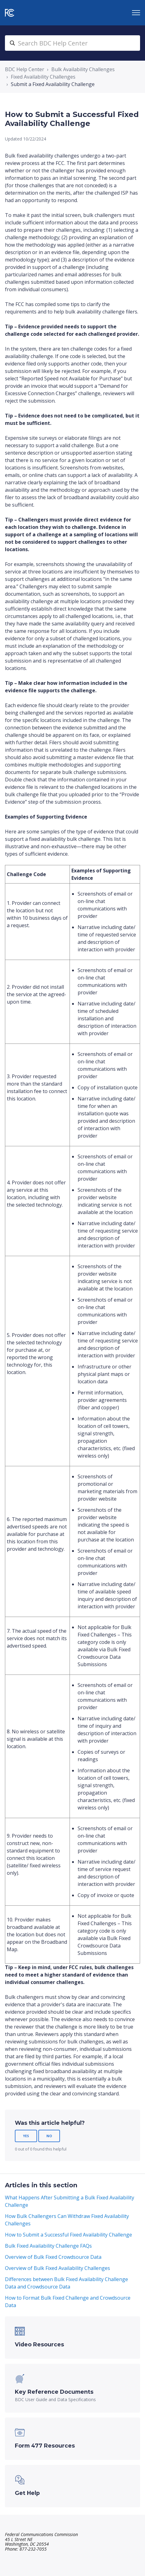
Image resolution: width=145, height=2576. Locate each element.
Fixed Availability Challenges (43, 76)
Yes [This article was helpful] (26, 2135)
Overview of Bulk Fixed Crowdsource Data (53, 2257)
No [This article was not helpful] (49, 2135)
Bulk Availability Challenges (83, 69)
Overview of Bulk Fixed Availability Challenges (57, 2268)
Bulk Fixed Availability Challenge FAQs (48, 2245)
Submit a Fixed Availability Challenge (53, 84)
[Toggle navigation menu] (136, 12)
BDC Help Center (24, 69)
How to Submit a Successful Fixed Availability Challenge (68, 2234)
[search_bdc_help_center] (72, 43)
